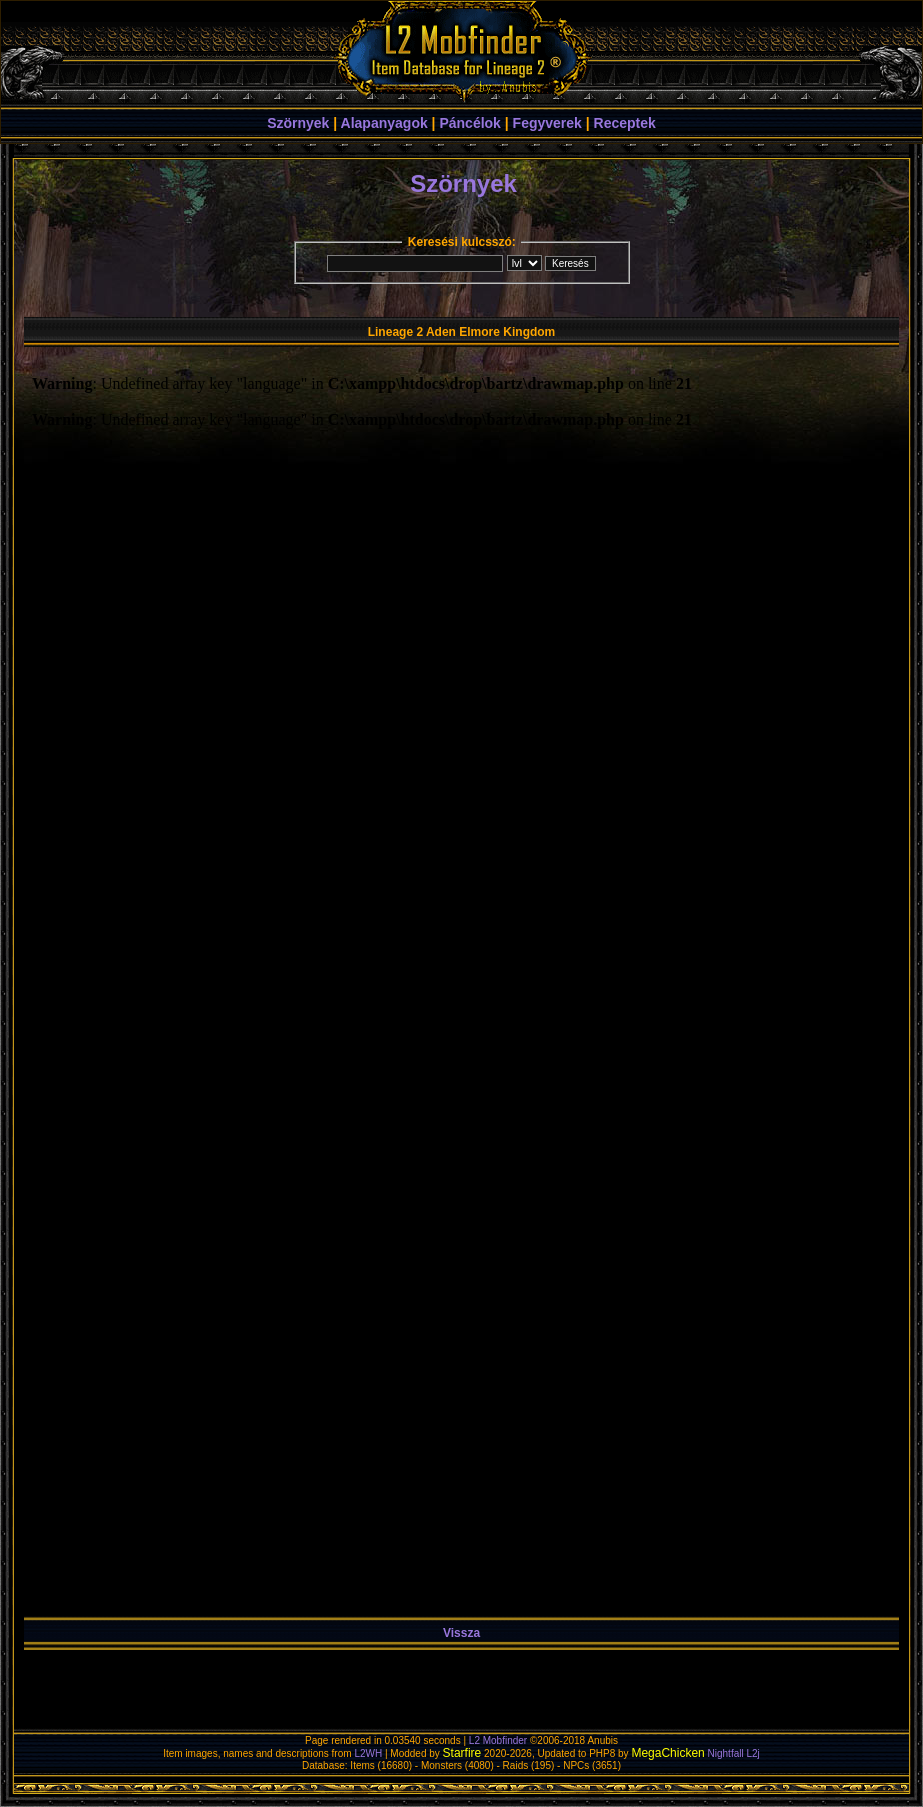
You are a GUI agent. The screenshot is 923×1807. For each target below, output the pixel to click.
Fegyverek (547, 123)
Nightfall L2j (734, 1753)
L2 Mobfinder (498, 1740)
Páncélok (469, 123)
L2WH (368, 1753)
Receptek (625, 123)
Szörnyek (298, 123)
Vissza (461, 1633)
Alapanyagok (384, 123)
